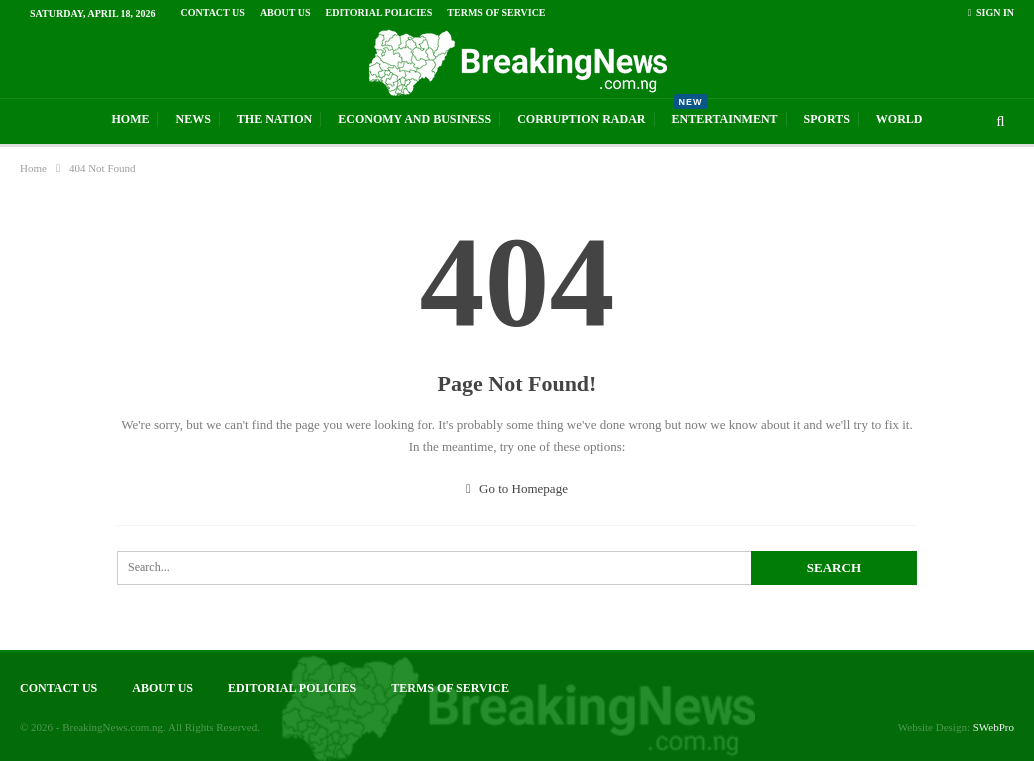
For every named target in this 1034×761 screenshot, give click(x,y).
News (192, 119)
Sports (827, 119)
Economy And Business (414, 119)
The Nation (274, 119)
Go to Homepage (517, 488)
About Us (285, 12)
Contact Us (213, 12)
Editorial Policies (379, 12)
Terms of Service (496, 12)
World (899, 119)
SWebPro (993, 727)
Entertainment (725, 112)
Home (130, 119)
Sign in (991, 12)
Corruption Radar (581, 119)
